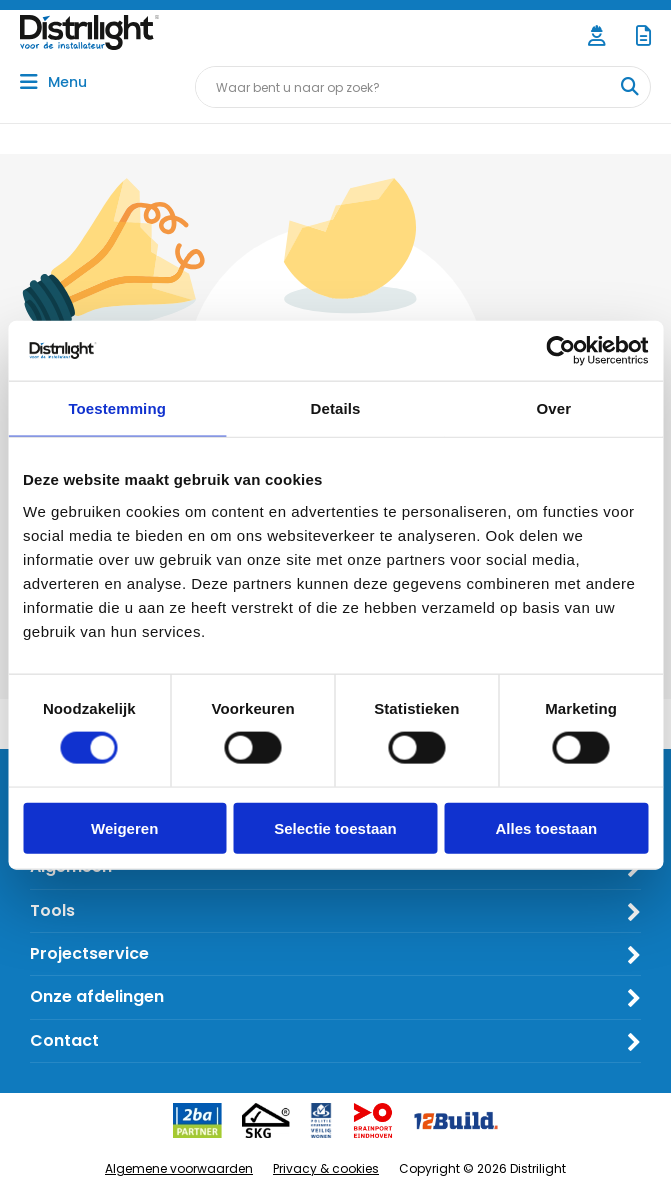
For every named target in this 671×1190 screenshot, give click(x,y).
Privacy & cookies (326, 1168)
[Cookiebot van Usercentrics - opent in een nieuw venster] (560, 351)
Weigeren (124, 827)
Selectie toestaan (335, 827)
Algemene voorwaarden (179, 1168)
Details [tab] (336, 408)
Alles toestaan (546, 827)
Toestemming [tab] (117, 408)
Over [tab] (554, 408)
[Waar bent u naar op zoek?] (629, 87)
